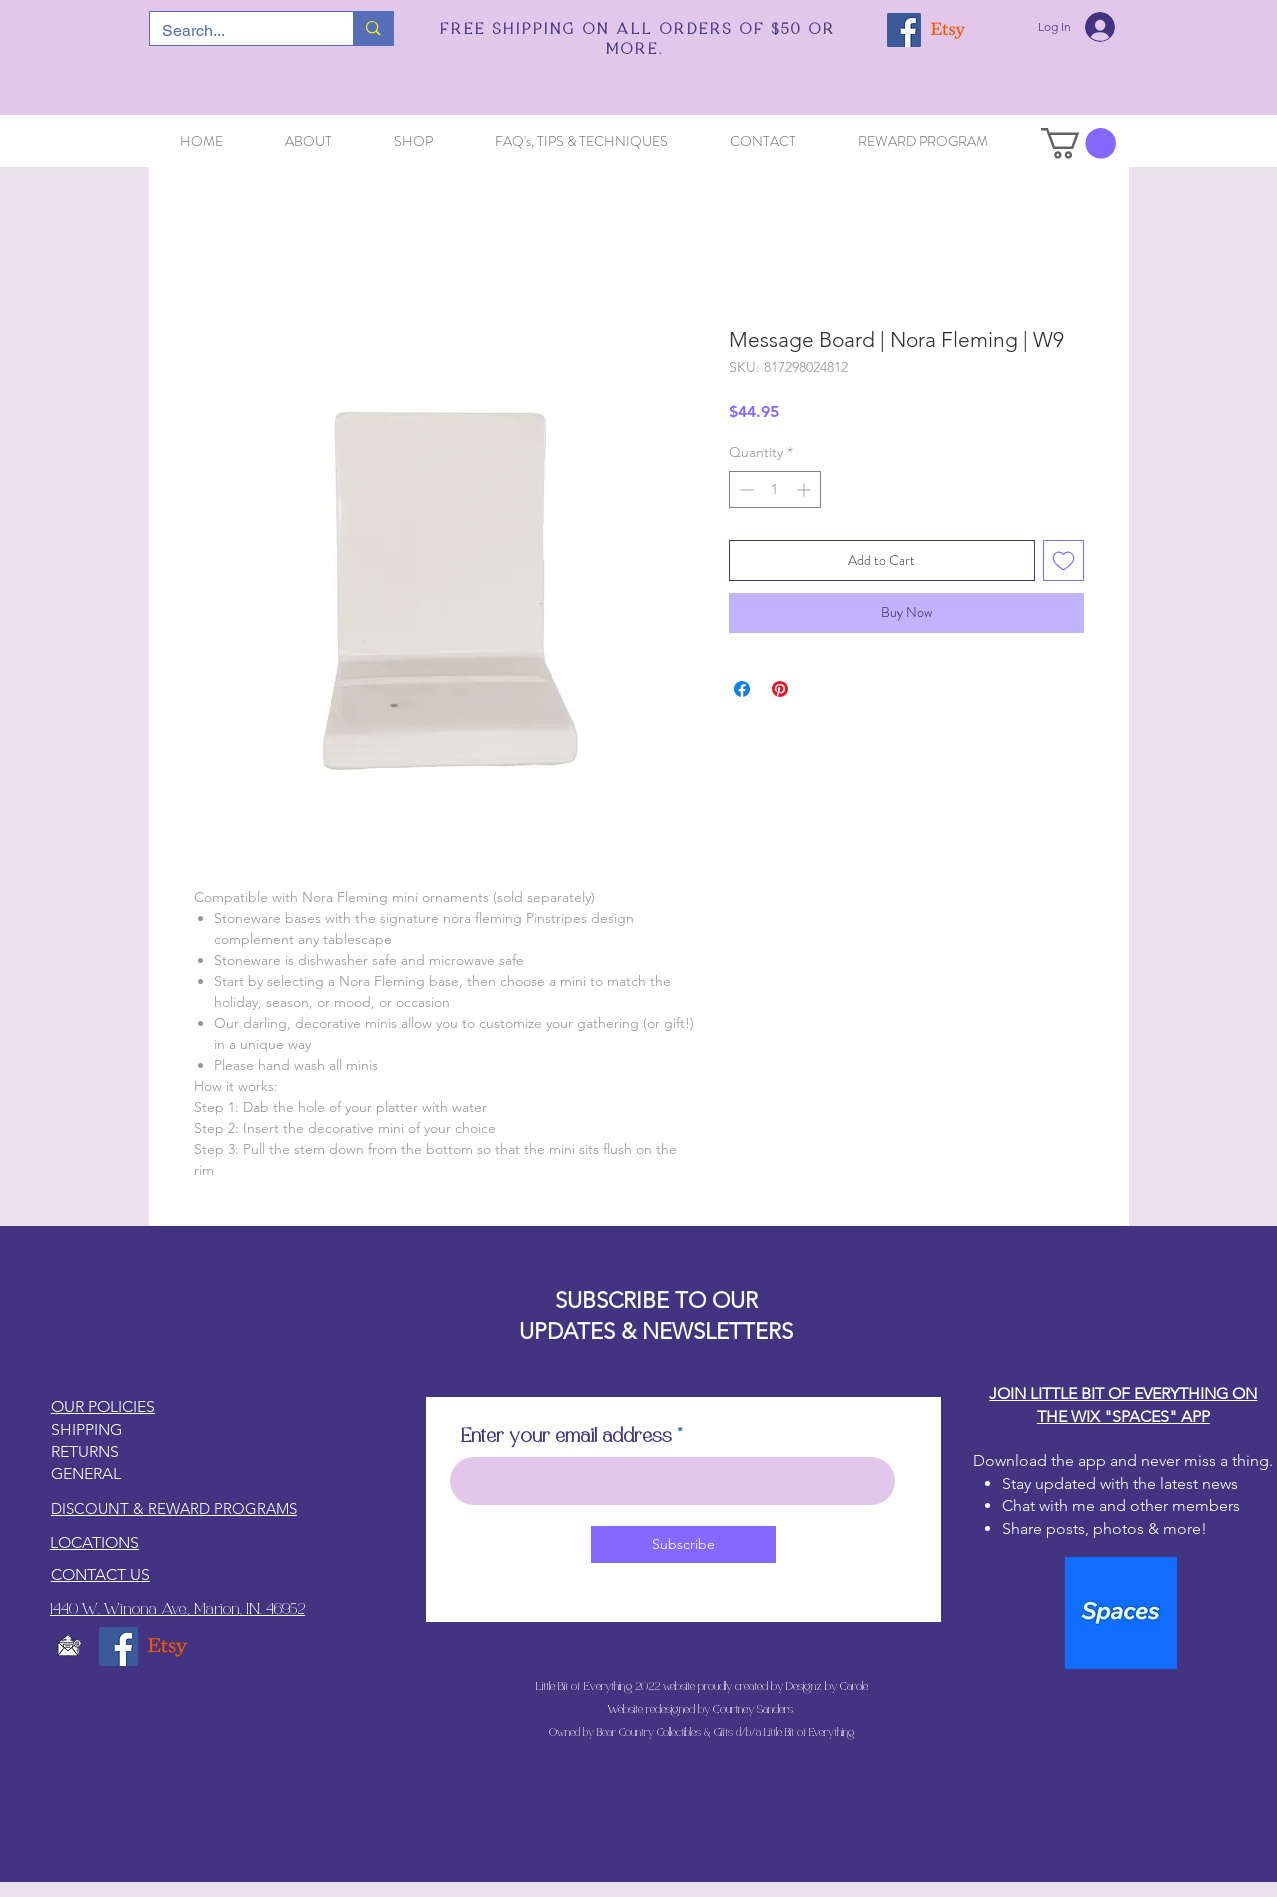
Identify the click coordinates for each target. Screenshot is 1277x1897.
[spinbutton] (775, 489)
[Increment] (805, 489)
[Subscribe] (683, 1544)
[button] (1078, 143)
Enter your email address (566, 1437)
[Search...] (237, 31)
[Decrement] (744, 489)
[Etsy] (948, 30)
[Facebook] (904, 30)
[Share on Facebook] (742, 689)
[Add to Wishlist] (1063, 560)
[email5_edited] (69, 1646)
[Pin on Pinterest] (780, 689)
